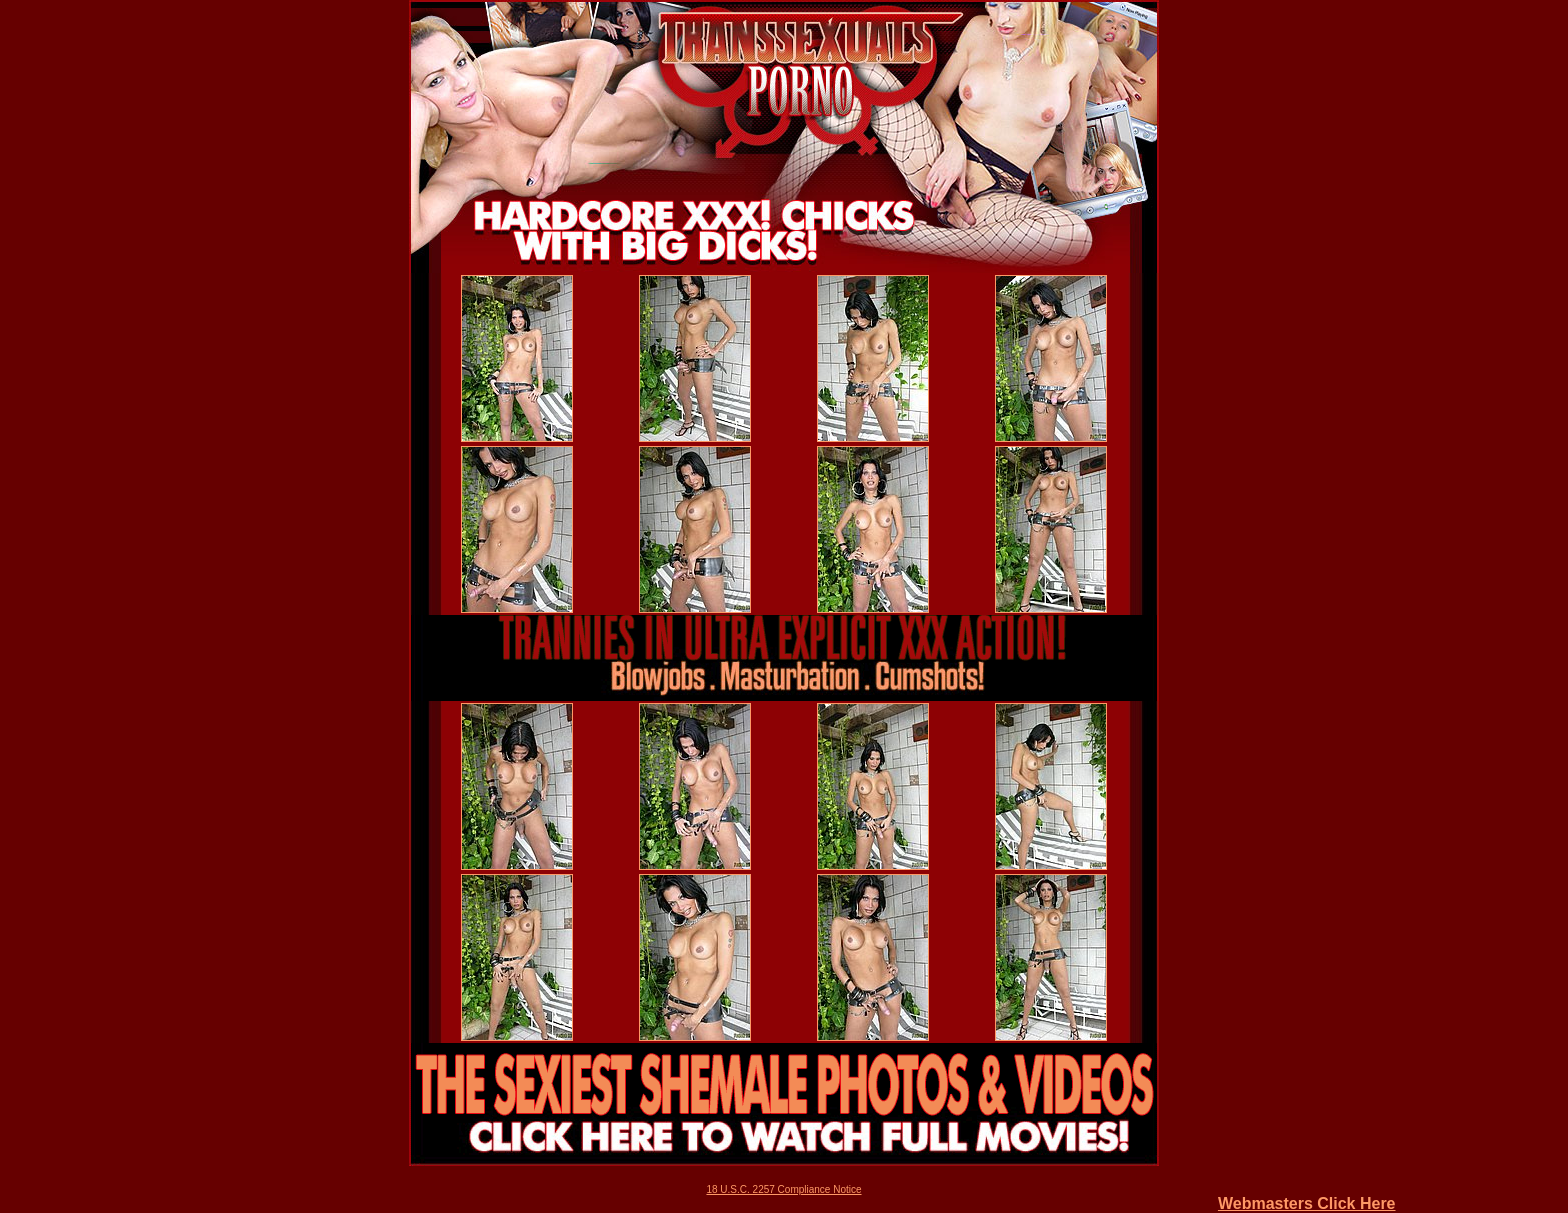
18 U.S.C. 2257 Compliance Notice (783, 1189)
